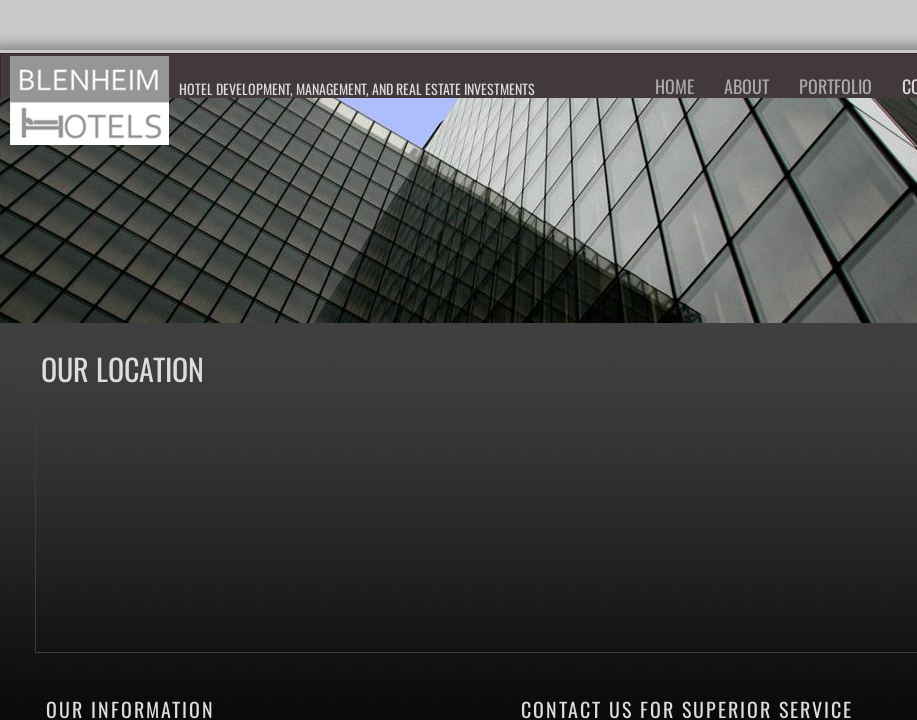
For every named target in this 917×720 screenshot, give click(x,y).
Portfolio (835, 86)
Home (674, 86)
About (746, 86)
